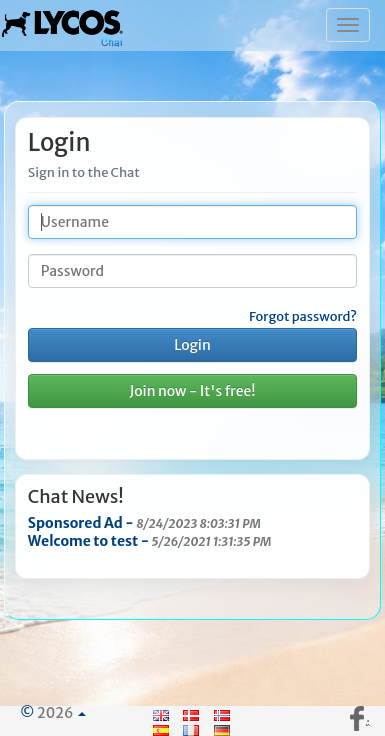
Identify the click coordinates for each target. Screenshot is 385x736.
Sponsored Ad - (144, 523)
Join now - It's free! (192, 391)
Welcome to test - (149, 541)
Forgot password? (303, 317)
